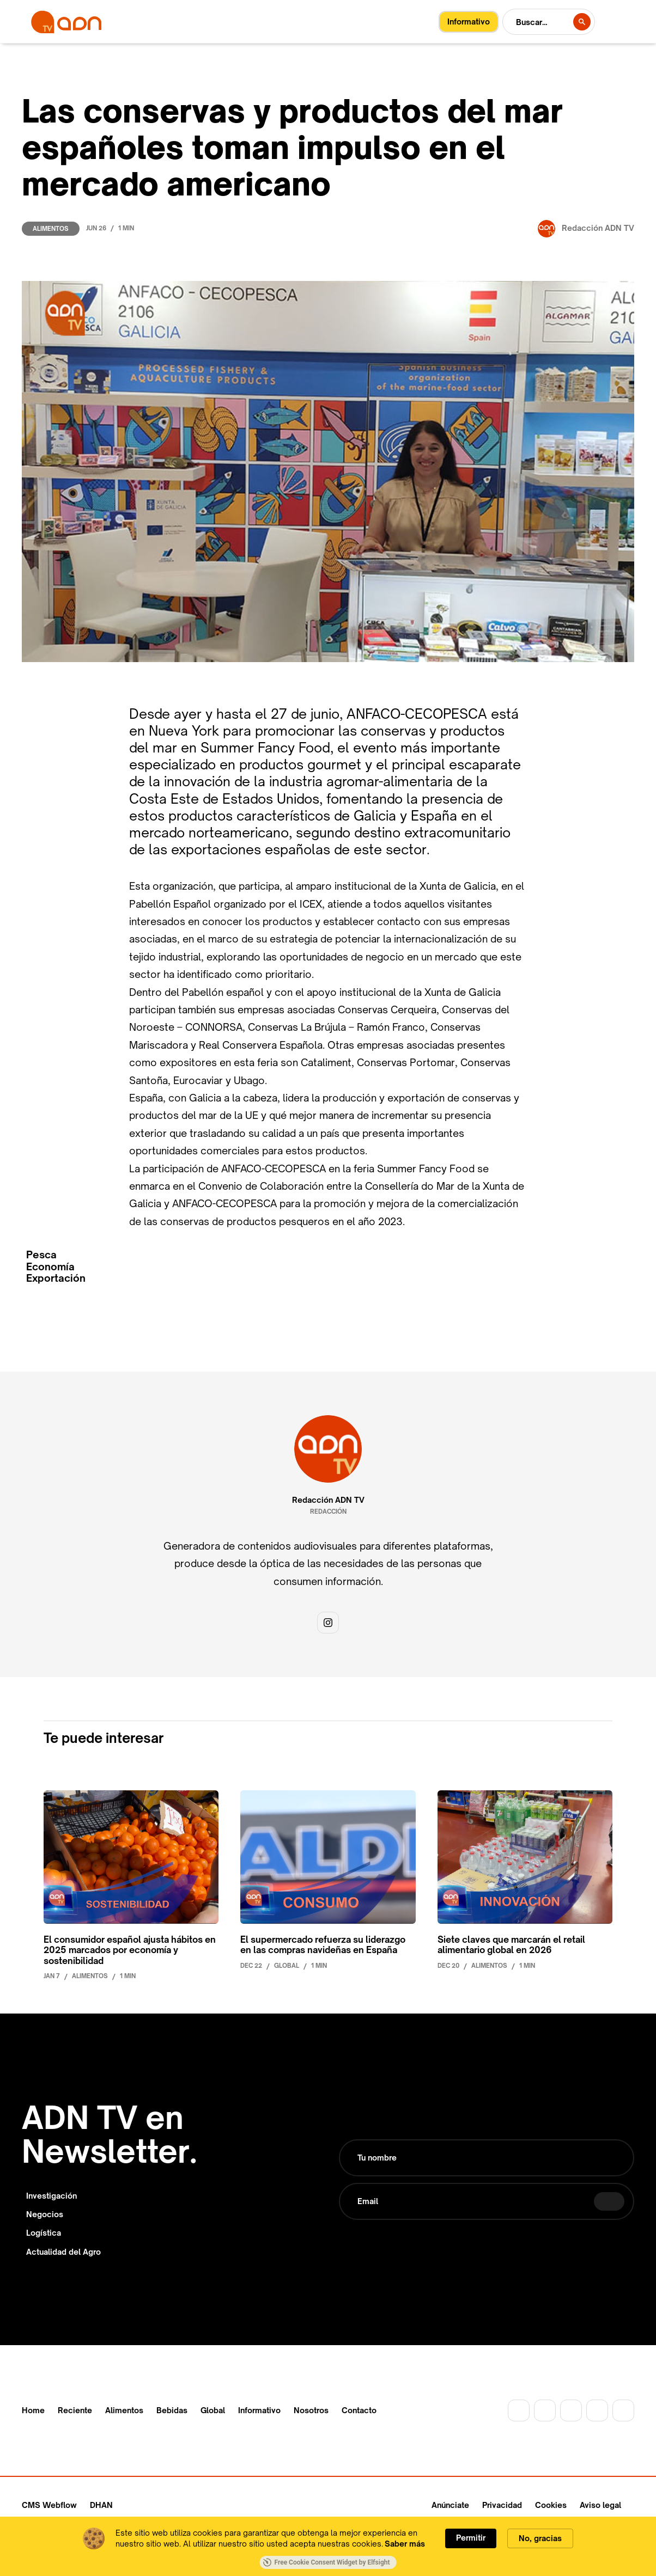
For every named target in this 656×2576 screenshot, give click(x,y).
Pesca (41, 1255)
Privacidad (502, 2505)
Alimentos (51, 228)
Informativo (259, 2410)
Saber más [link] (405, 2543)
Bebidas (171, 2410)
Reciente (75, 2410)
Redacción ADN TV (328, 1500)
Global (213, 2410)
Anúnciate (450, 2505)
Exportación (56, 1278)
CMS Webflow (49, 2505)
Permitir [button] (470, 2537)
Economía (50, 1266)
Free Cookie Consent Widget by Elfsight (326, 2562)
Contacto (359, 2410)
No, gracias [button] (540, 2538)
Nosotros (311, 2410)
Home (33, 2410)
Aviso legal (600, 2505)
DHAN (101, 2505)
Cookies (551, 2505)
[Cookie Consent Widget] (328, 2546)
